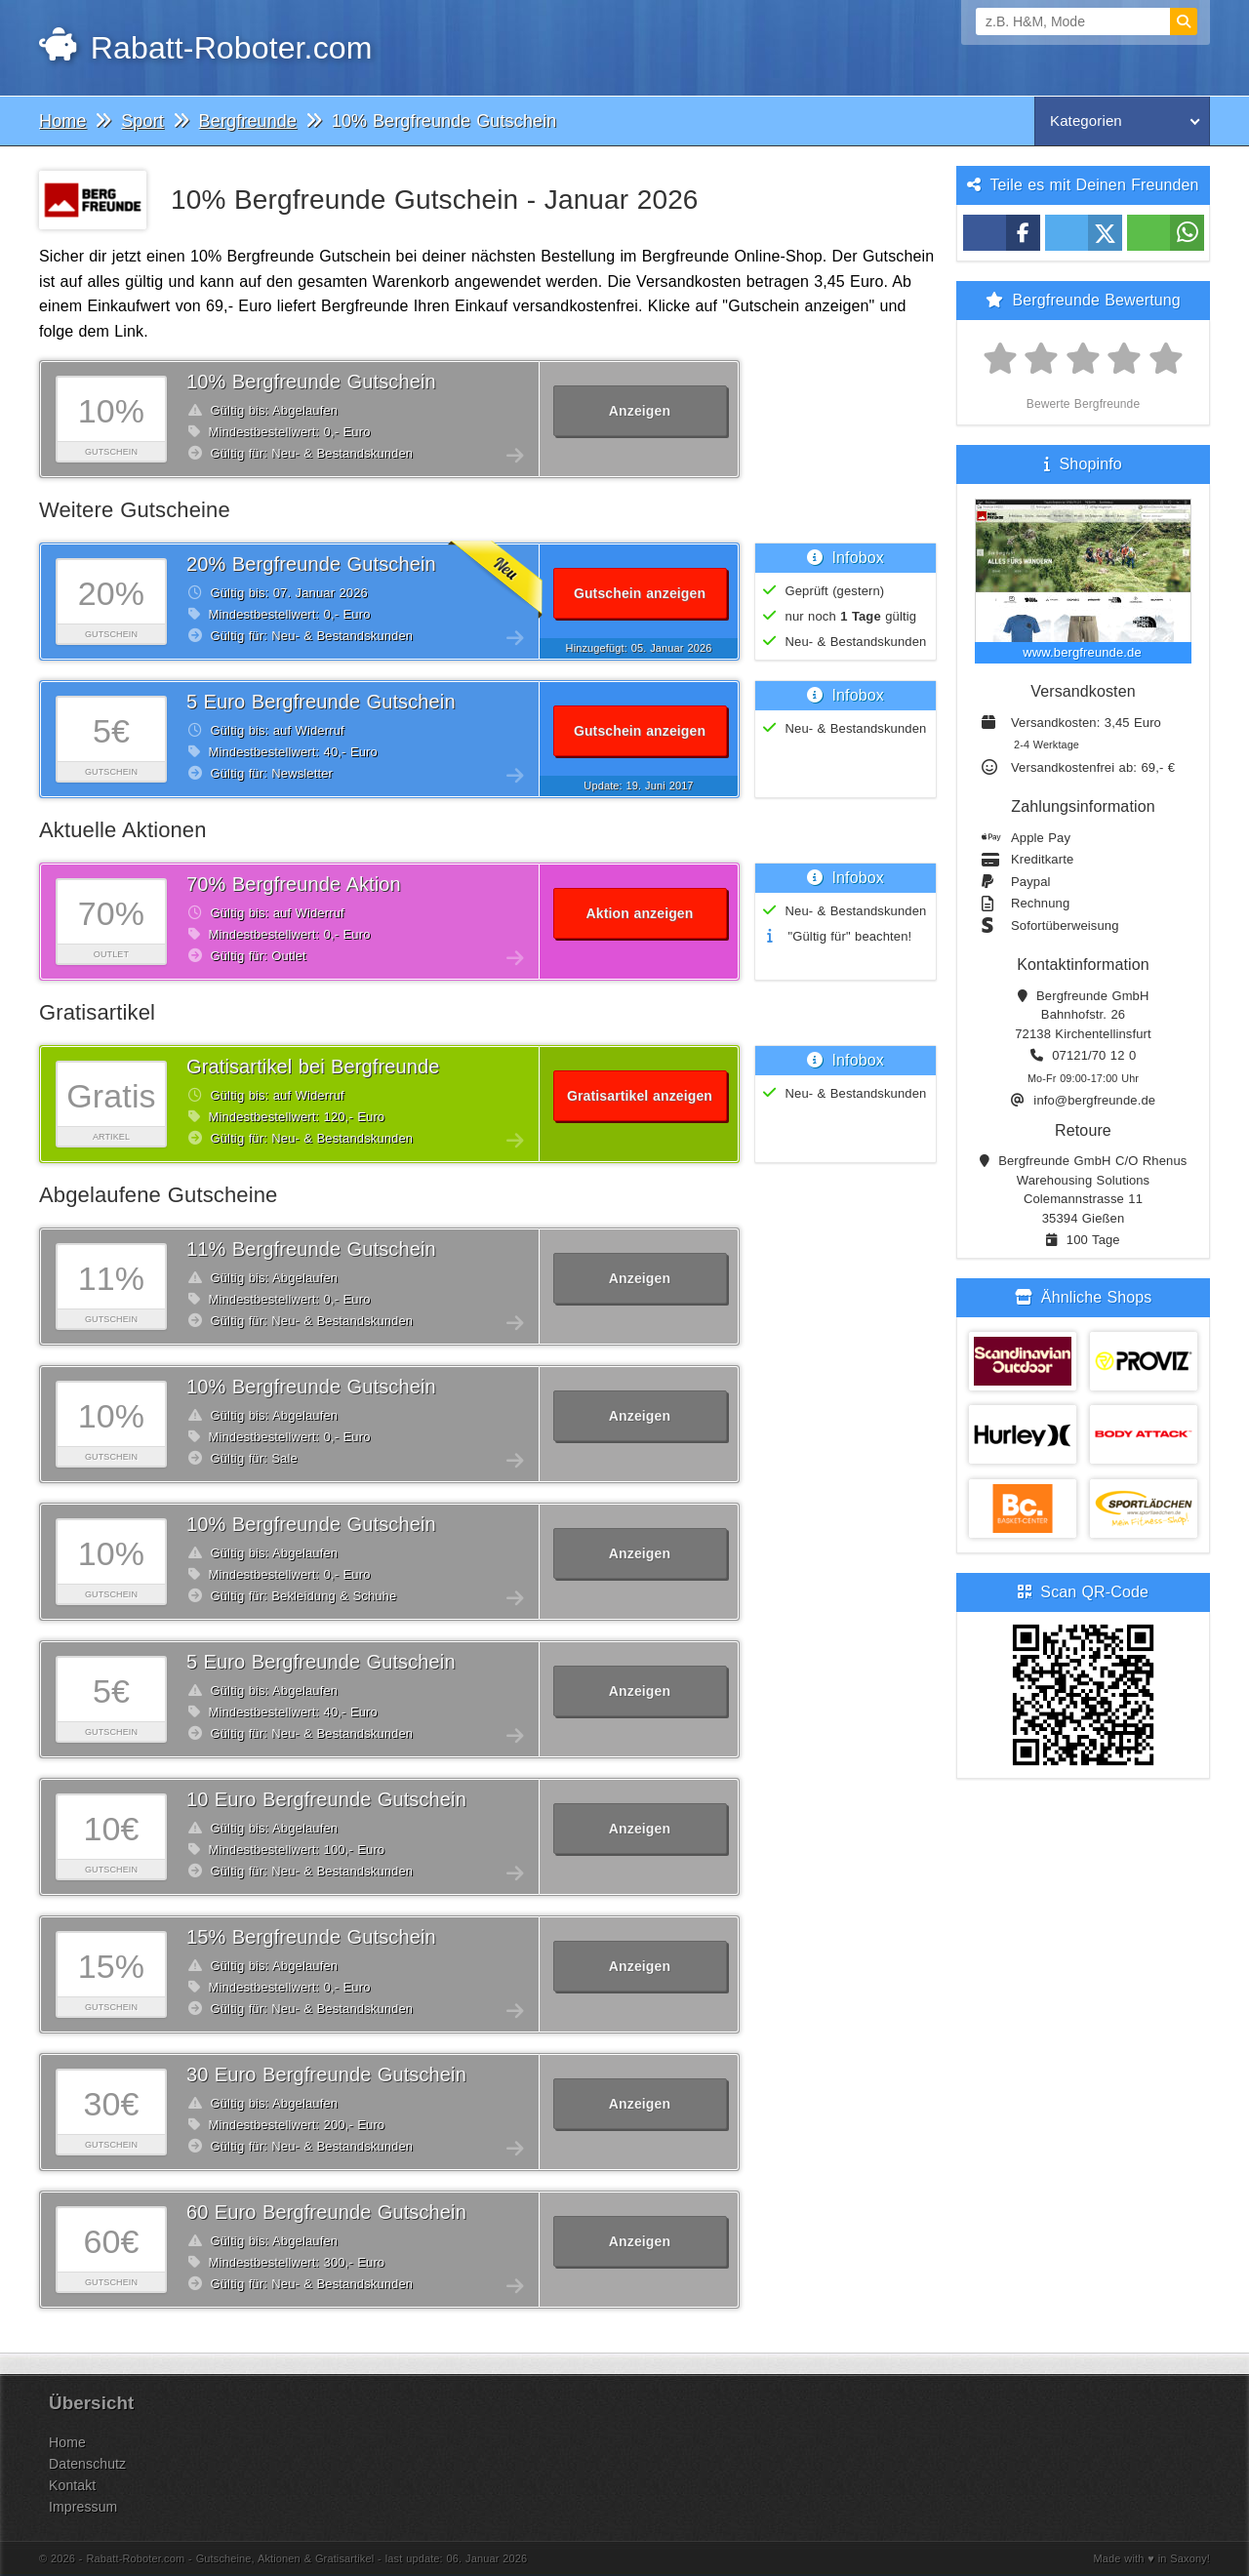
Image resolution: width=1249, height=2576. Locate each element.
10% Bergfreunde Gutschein (311, 381)
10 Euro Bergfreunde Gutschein (326, 1799)
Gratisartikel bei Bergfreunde (313, 1066)
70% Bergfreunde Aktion (293, 884)
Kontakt (72, 2485)
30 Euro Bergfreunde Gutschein (326, 2074)
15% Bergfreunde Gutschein (311, 1937)
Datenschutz (87, 2464)
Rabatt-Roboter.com (205, 47)
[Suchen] (1183, 21)
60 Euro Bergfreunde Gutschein (326, 2212)
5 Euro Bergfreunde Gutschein (321, 701)
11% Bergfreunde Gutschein (311, 1249)
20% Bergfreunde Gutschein (311, 564)
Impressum (83, 2507)
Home (67, 2442)
